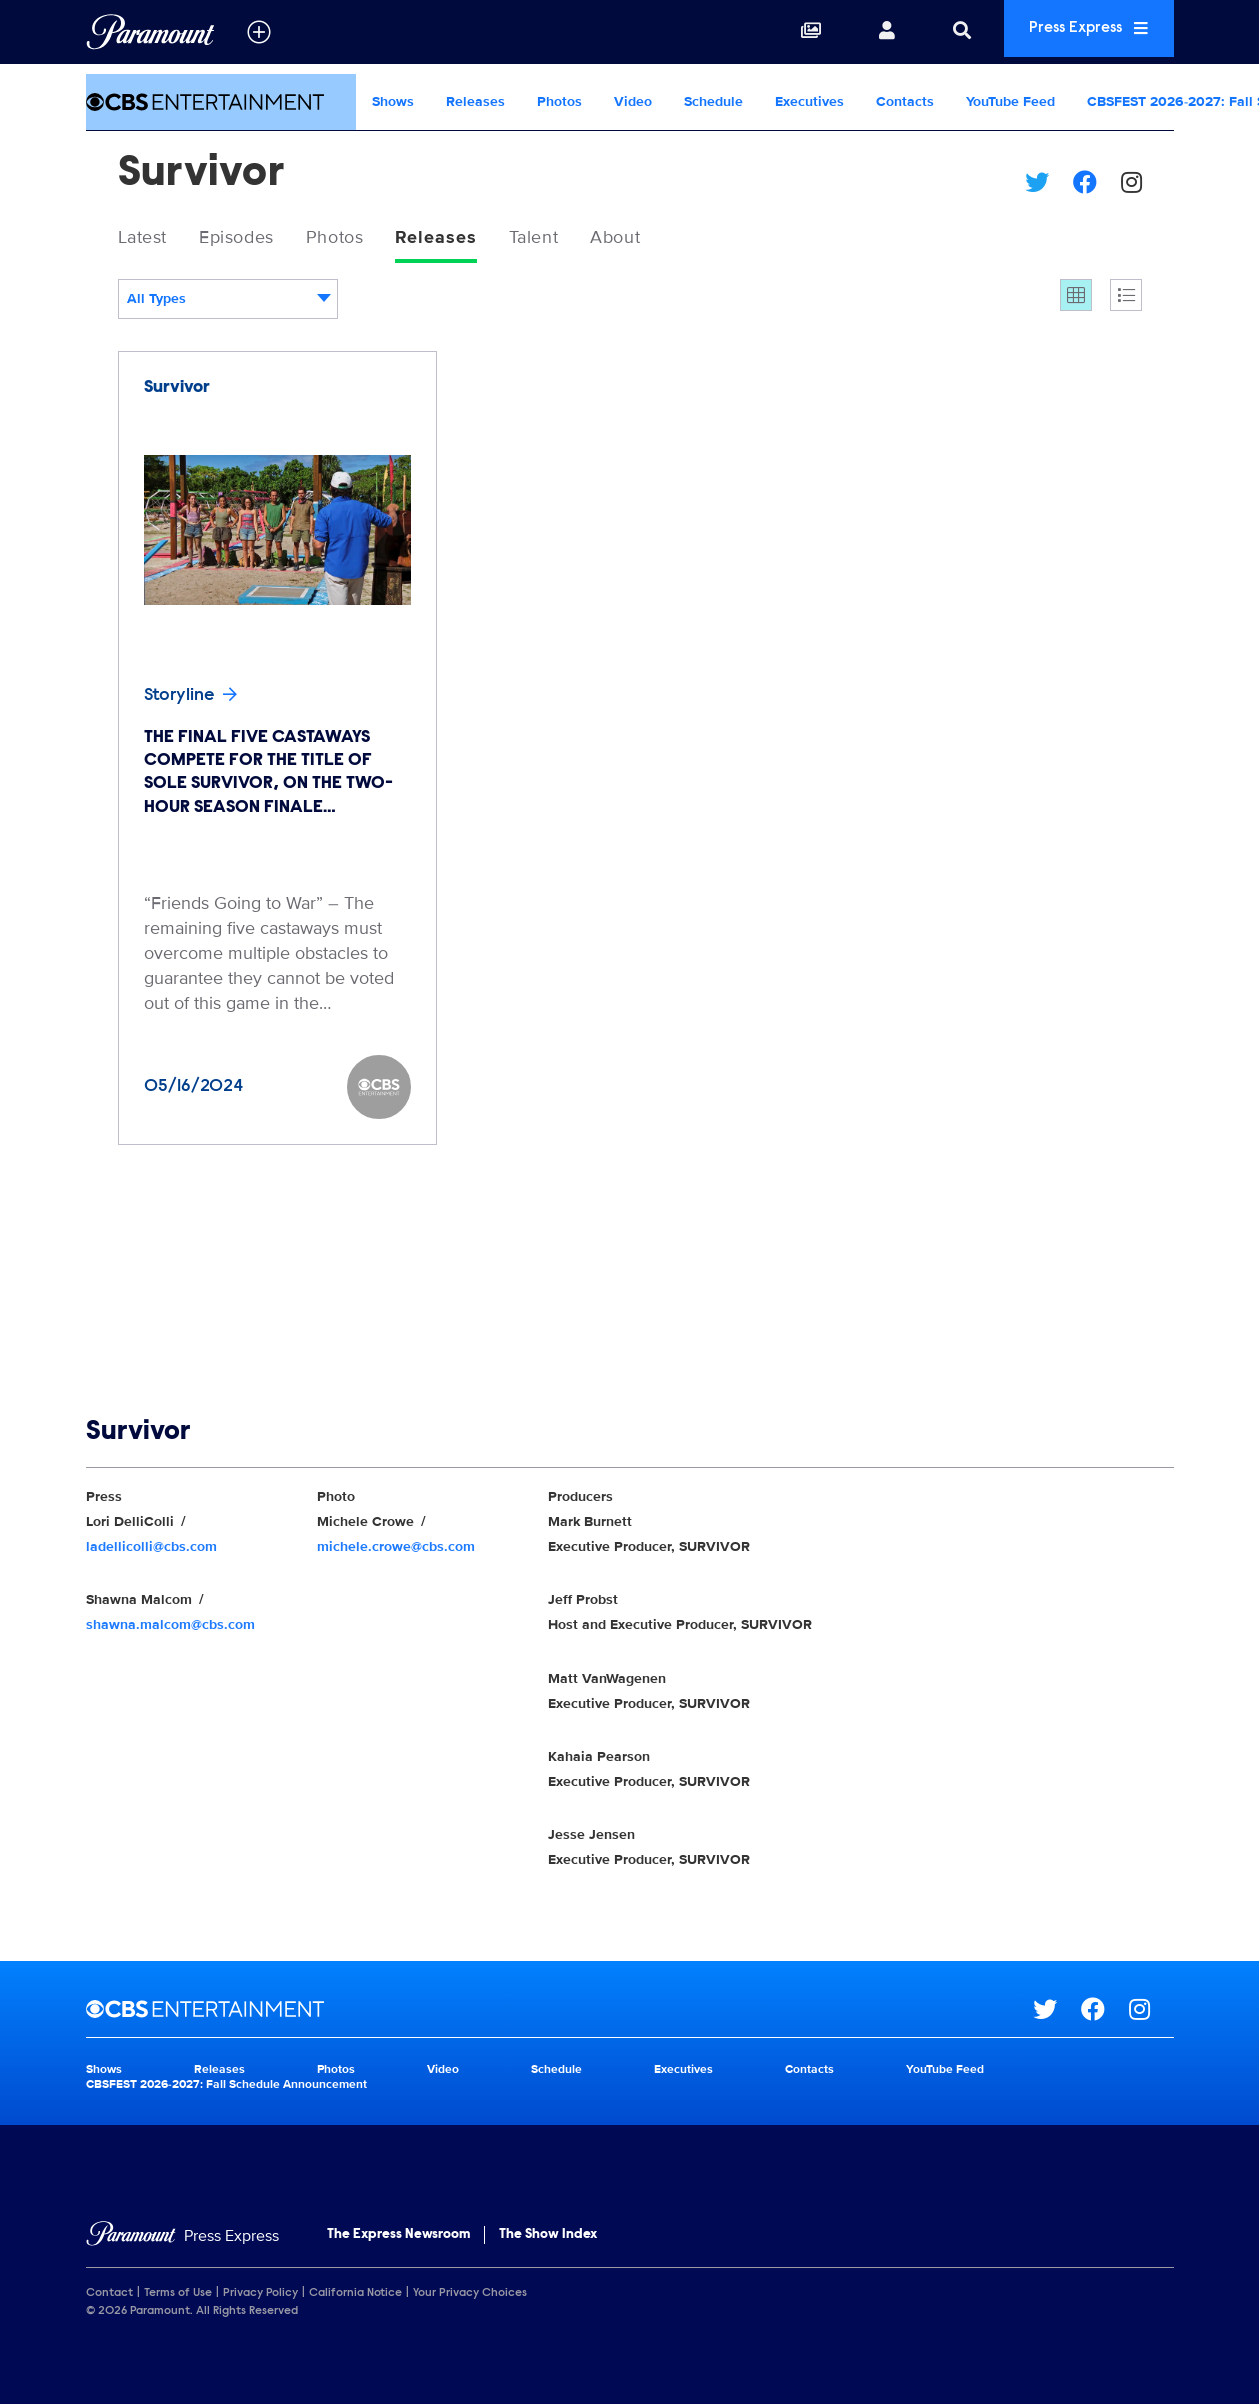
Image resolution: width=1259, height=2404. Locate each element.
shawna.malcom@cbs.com (170, 1627)
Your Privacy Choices (470, 2296)
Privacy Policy (260, 2296)
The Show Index (548, 2238)
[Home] (182, 2239)
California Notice (355, 2296)
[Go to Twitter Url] (1057, 2012)
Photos (559, 101)
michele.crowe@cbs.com (396, 1549)
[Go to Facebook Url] (1105, 2012)
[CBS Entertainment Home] (221, 102)
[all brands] (259, 32)
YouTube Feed (1010, 101)
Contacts (905, 101)
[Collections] (781, 32)
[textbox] (228, 302)
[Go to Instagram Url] (1151, 2012)
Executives (809, 101)
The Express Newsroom (398, 2238)
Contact (109, 2296)
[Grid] (1076, 298)
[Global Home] (150, 32)
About (667, 239)
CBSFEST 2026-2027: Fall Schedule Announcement (226, 2087)
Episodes (252, 239)
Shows (393, 101)
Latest (147, 239)
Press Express (1074, 31)
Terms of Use (178, 2296)
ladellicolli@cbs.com (151, 1549)
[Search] (932, 32)
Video (633, 101)
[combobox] (228, 302)
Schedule (713, 101)
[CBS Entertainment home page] (559, 2012)
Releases (475, 101)
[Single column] (1126, 298)
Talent (576, 239)
